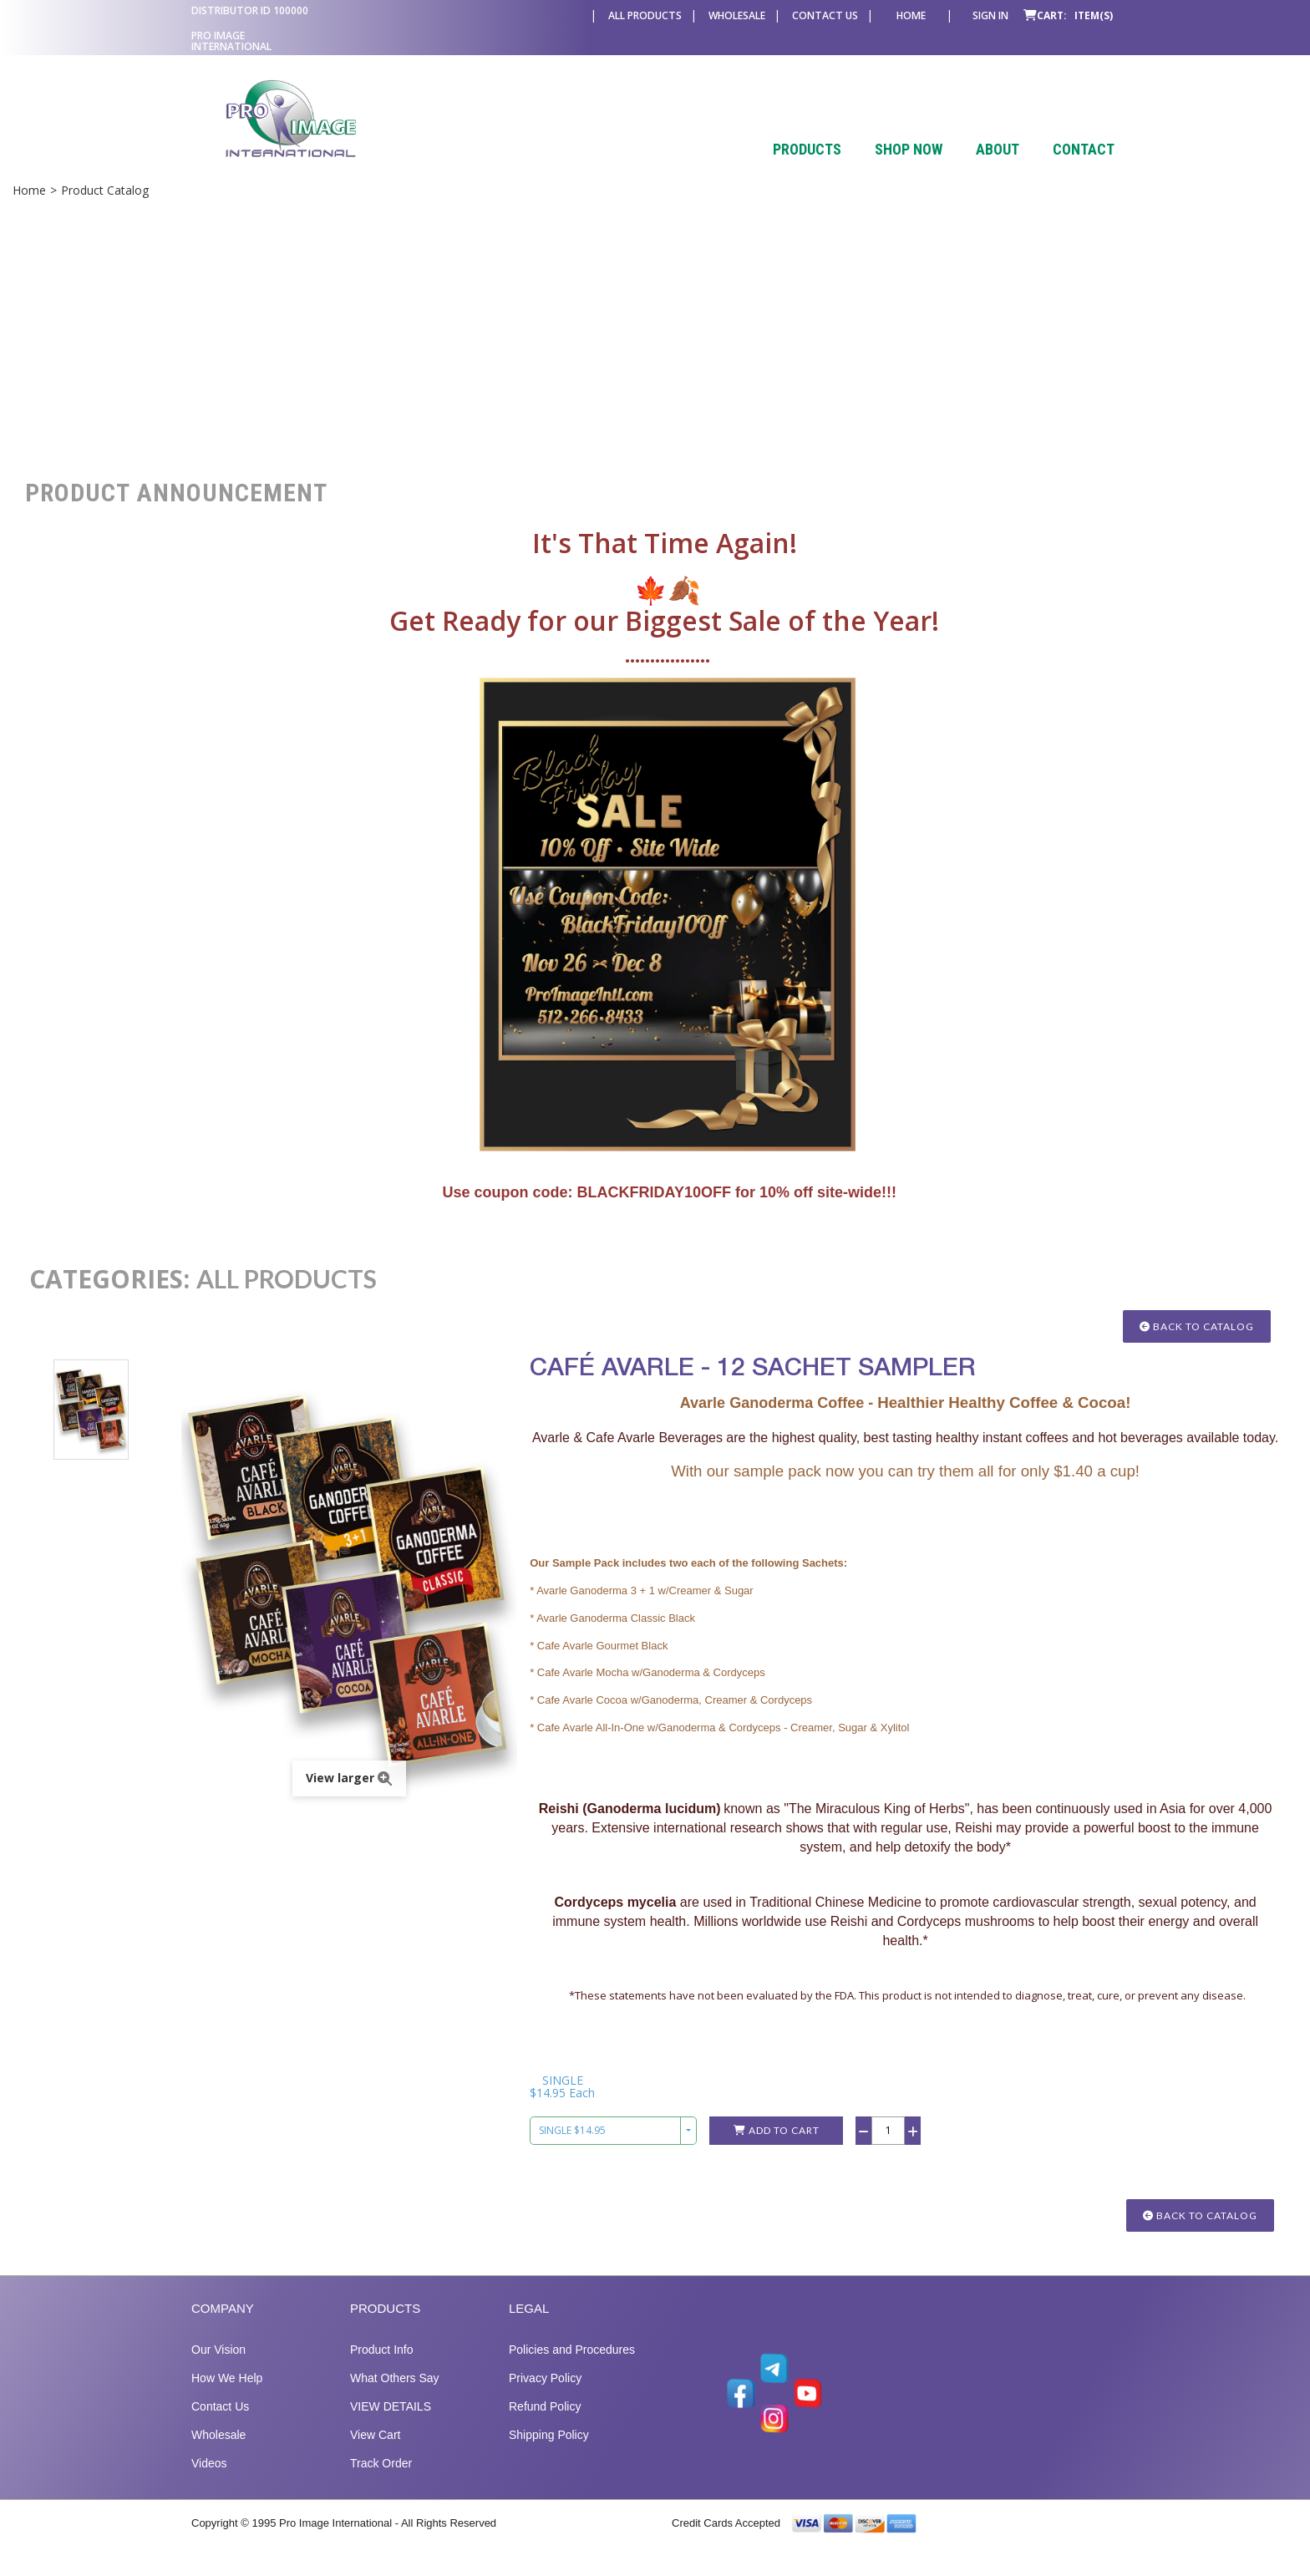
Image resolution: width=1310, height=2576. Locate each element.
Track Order (381, 2480)
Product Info (382, 2367)
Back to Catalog (1197, 1326)
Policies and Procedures (572, 2367)
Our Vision (218, 2367)
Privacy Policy (545, 2395)
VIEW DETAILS (390, 2424)
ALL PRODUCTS (286, 1278)
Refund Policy (545, 2424)
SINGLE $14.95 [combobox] (572, 2148)
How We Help (226, 2395)
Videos (209, 2480)
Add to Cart (777, 2148)
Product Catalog (105, 190)
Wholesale (736, 15)
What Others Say (394, 2395)
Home (911, 15)
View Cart (375, 2452)
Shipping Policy (549, 2452)
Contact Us (825, 15)
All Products (645, 15)
